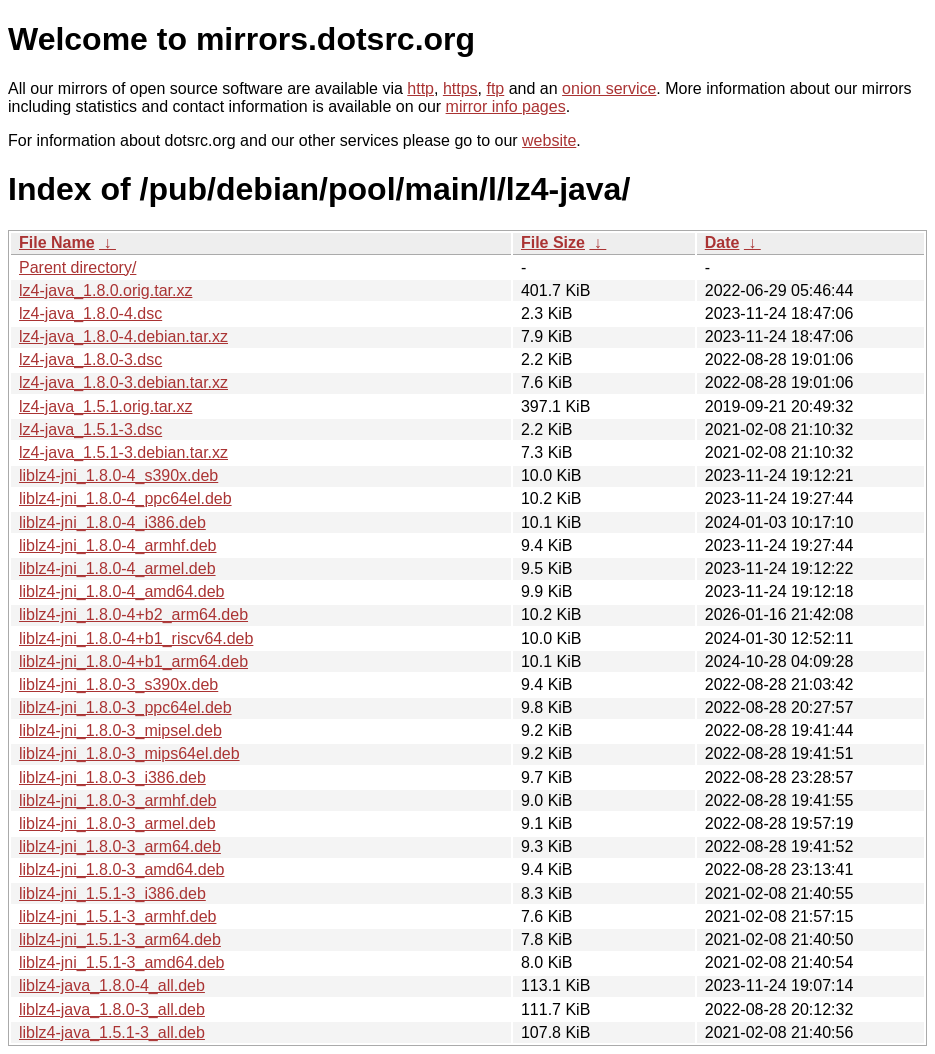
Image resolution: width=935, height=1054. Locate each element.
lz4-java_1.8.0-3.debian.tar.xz (123, 382)
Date (722, 242)
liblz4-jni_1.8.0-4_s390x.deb (118, 475)
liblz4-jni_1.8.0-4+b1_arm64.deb (133, 661)
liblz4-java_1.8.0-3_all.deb (112, 1009)
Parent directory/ (77, 267)
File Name (57, 242)
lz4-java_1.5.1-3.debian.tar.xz (123, 452)
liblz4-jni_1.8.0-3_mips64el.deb (129, 753)
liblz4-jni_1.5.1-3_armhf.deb (117, 916)
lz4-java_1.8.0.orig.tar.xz (105, 290)
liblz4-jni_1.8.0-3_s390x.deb (118, 684)
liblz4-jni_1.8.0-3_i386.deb (112, 777)
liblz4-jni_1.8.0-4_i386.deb (112, 522)
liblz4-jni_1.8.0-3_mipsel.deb (120, 730)
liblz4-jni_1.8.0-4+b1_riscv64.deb (136, 638)
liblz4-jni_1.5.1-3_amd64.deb (121, 962)
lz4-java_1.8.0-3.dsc (90, 359)
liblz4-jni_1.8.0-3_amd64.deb (121, 869)
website (549, 140)
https (460, 88)
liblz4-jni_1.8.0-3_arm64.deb (120, 846)
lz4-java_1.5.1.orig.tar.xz (105, 406)
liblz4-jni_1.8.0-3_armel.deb (117, 823)
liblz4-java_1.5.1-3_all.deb (112, 1032)
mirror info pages (506, 106)
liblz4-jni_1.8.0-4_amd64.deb (121, 591)
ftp (495, 88)
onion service (609, 88)
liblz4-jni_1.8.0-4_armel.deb (117, 568)
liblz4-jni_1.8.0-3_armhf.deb (117, 800)
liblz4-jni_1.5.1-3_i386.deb (112, 893)
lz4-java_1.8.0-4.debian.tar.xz (123, 336)
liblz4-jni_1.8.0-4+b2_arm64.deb (133, 614)
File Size (553, 242)
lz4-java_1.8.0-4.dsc (90, 313)
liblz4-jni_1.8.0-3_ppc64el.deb (125, 707)
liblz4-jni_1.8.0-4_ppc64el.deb (125, 498)
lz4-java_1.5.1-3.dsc (90, 429)
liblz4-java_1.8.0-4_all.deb (112, 985)
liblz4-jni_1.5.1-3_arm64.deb (120, 939)
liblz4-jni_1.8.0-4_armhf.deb (117, 545)
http (420, 88)
